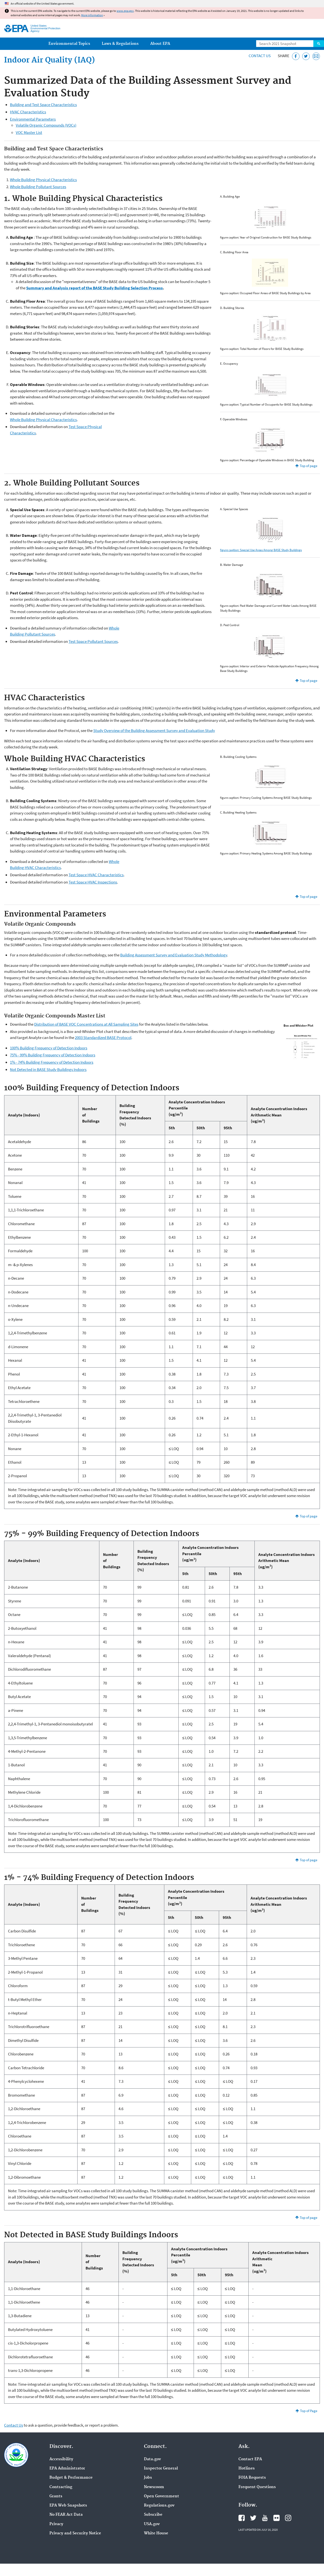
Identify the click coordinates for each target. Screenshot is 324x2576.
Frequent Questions (257, 2487)
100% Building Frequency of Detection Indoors (48, 1048)
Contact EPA (250, 2459)
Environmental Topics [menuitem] (69, 43)
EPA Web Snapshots (68, 2505)
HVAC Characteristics (28, 112)
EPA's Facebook (241, 2518)
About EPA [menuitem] (160, 43)
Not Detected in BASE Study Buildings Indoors (48, 1069)
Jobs (148, 2478)
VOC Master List (29, 132)
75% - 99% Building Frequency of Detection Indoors (52, 1055)
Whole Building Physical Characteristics (43, 179)
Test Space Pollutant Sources (93, 641)
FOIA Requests (252, 2478)
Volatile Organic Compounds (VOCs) (46, 125)
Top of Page (308, 2410)
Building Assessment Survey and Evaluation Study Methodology (173, 955)
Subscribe (153, 2515)
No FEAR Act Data (66, 2515)
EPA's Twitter (253, 2518)
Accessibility (61, 2459)
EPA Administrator (67, 2468)
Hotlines (246, 2468)
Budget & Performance (71, 2478)
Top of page (308, 465)
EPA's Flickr (276, 2518)
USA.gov (152, 2524)
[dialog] (270, 217)
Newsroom (154, 2487)
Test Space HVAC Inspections (93, 882)
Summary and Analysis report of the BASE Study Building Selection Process (94, 288)
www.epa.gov (125, 11)
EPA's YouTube (265, 2518)
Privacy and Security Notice (75, 2533)
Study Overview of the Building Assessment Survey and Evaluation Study (154, 730)
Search (318, 43)
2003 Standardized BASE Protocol (103, 1037)
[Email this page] (316, 56)
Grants (55, 2496)
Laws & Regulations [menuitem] (120, 43)
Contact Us (260, 55)
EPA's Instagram (288, 2518)
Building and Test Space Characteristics (43, 104)
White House (156, 2533)
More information (92, 15)
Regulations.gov (159, 2505)
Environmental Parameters (33, 119)
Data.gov (152, 2459)
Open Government (161, 2496)
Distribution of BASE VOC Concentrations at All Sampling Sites (86, 1024)
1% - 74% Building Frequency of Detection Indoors (51, 1062)
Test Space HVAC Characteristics (96, 874)
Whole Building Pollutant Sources (38, 186)
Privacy (56, 2524)
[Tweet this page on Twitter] (306, 56)
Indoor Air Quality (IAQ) (49, 60)
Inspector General (161, 2468)
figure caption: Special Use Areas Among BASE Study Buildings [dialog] (261, 550)
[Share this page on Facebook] (296, 56)
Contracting (60, 2487)
